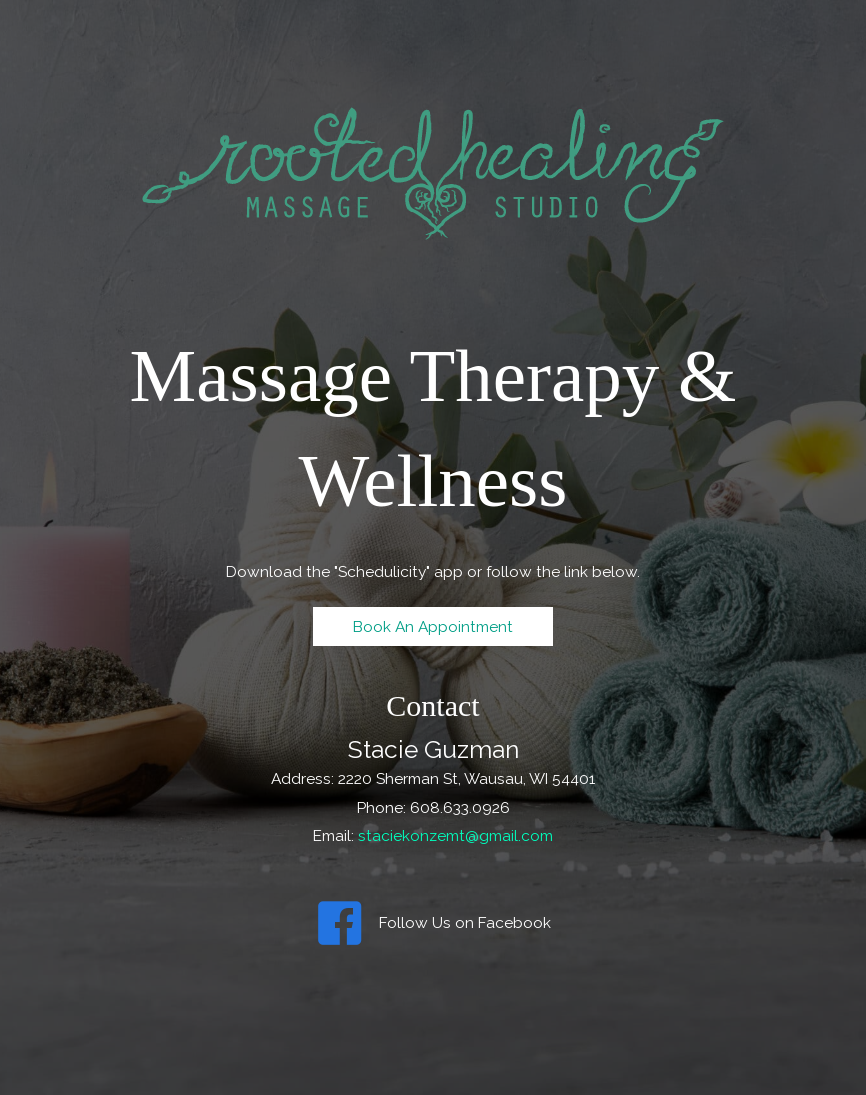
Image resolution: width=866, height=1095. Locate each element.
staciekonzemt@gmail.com (455, 835)
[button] (433, 627)
